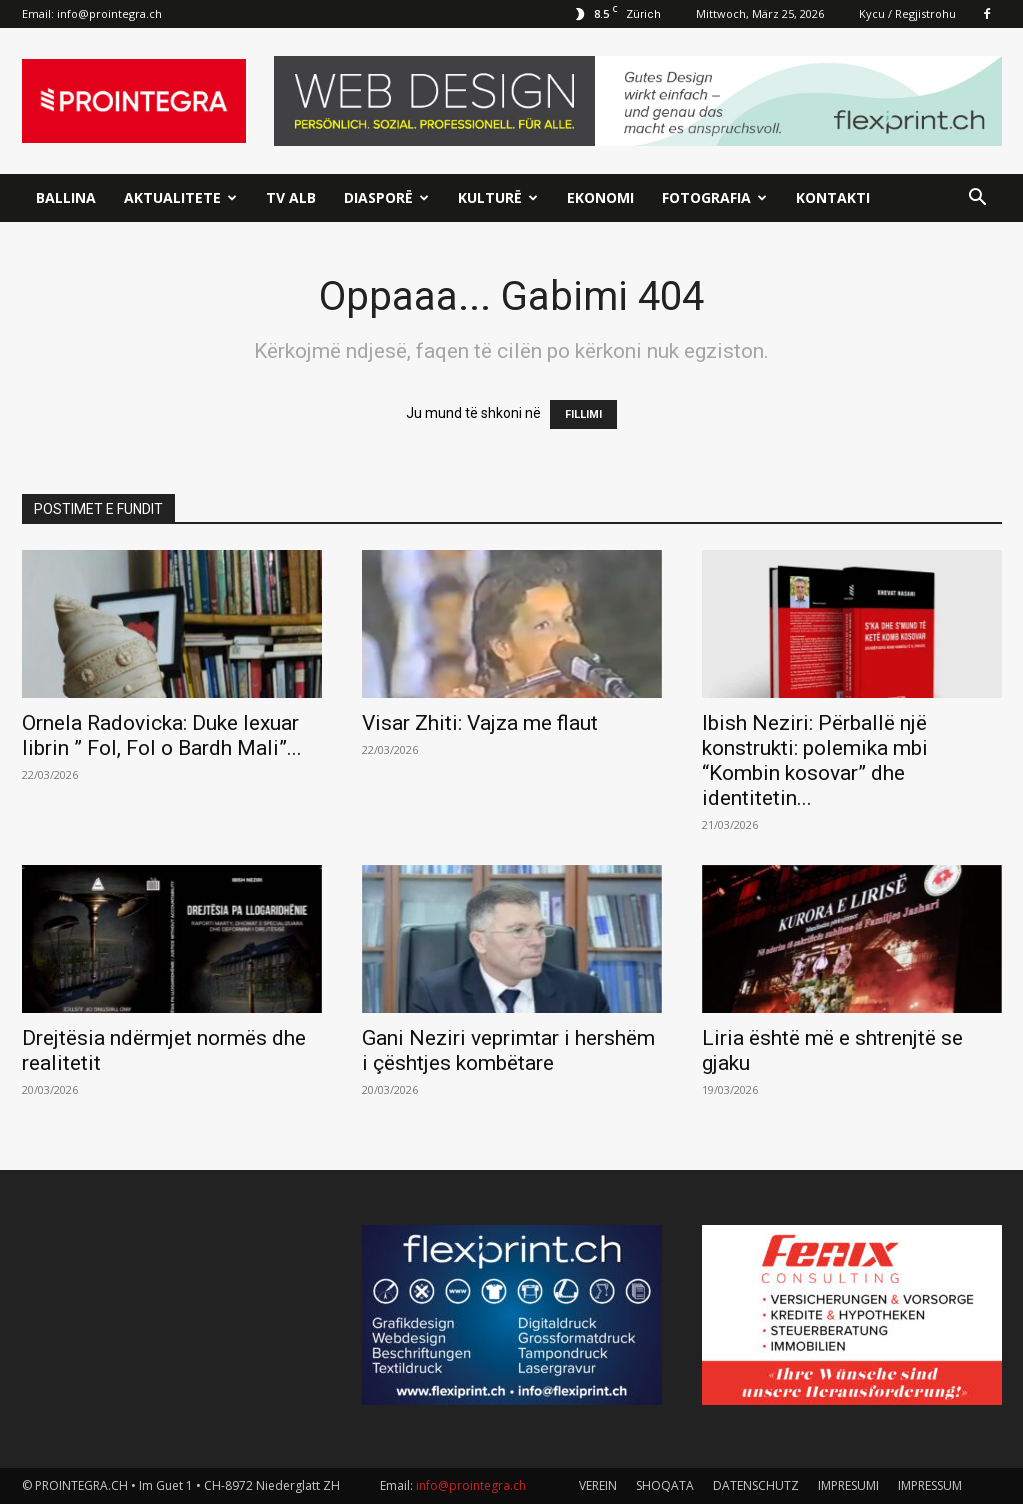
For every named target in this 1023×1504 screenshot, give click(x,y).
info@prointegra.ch (109, 13)
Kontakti (833, 197)
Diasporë (386, 197)
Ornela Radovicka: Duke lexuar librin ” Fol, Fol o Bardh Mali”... (162, 735)
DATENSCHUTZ (756, 1485)
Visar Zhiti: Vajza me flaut (480, 723)
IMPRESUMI (848, 1485)
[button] (978, 199)
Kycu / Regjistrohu (907, 13)
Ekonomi (600, 197)
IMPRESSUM (930, 1485)
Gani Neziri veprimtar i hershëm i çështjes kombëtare (508, 1050)
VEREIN (598, 1485)
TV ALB (291, 197)
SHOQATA (665, 1485)
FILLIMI (583, 414)
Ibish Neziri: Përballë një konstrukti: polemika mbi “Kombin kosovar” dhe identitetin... (815, 760)
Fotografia (714, 197)
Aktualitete (180, 197)
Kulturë (498, 197)
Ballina (66, 197)
